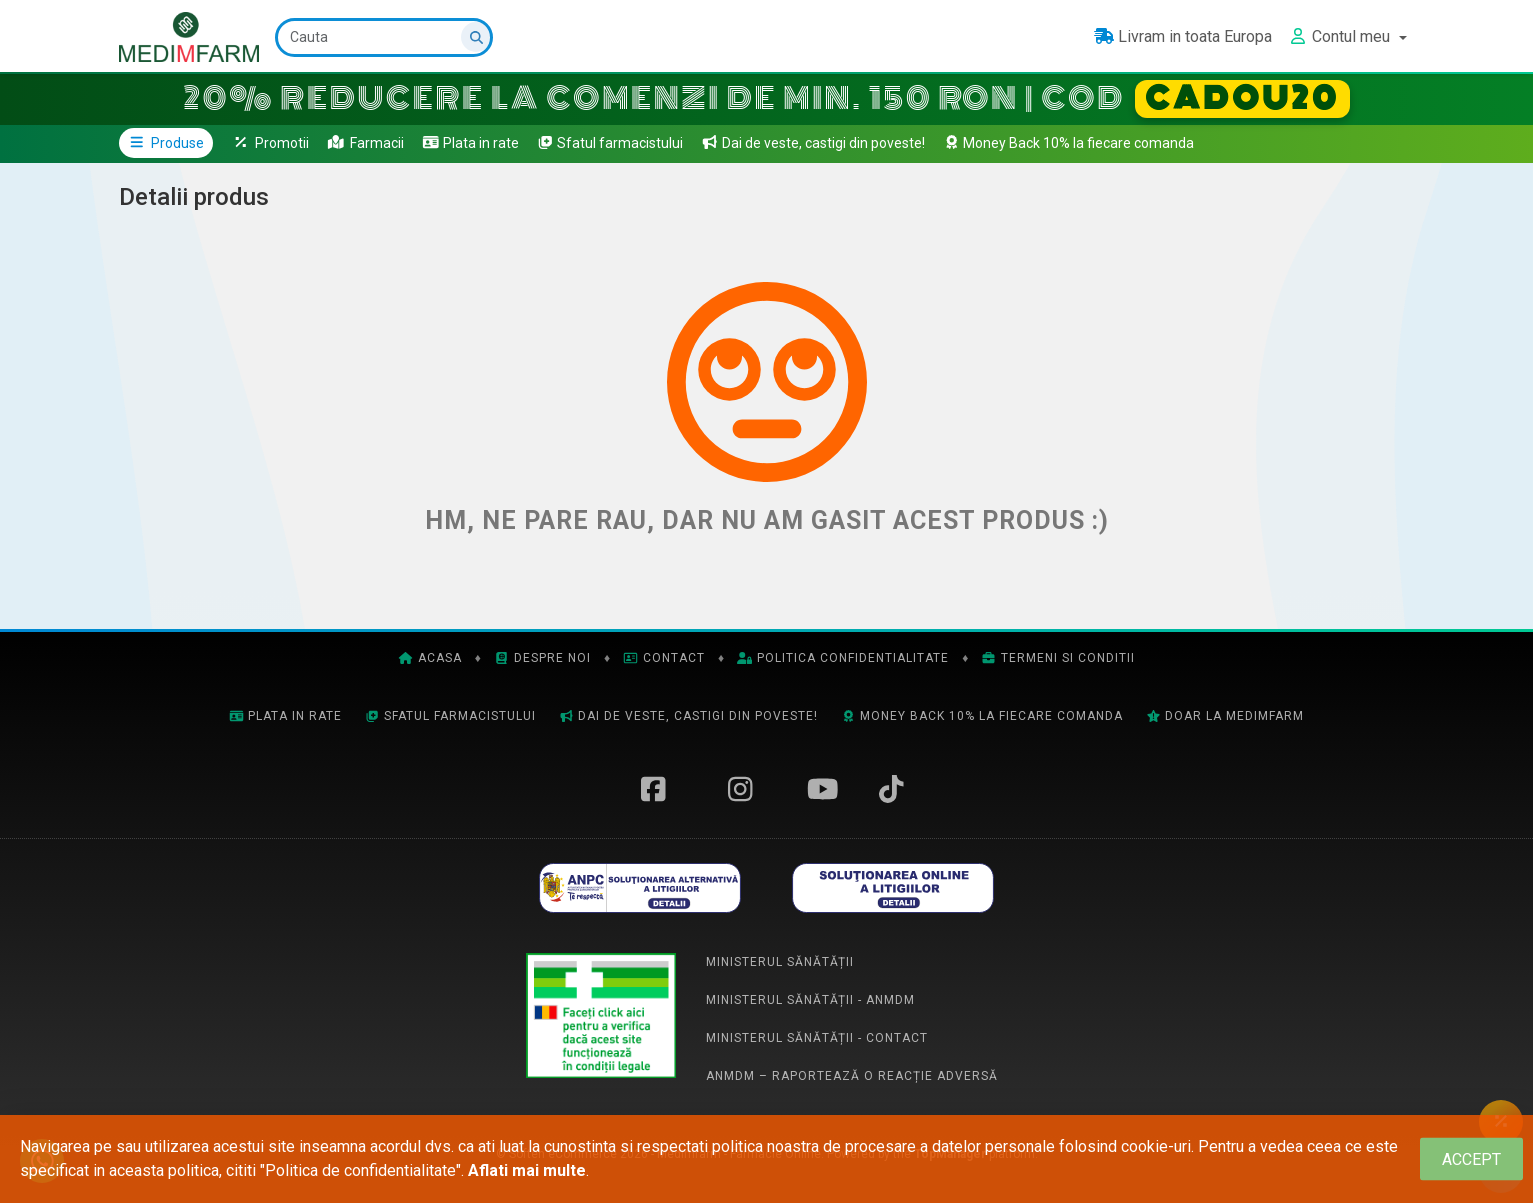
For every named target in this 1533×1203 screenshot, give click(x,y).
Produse (166, 143)
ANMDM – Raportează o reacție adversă (852, 1076)
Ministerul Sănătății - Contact (817, 1038)
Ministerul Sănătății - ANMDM (810, 1000)
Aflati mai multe (527, 1170)
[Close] (1471, 1159)
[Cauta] (384, 37)
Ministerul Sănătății (780, 962)
